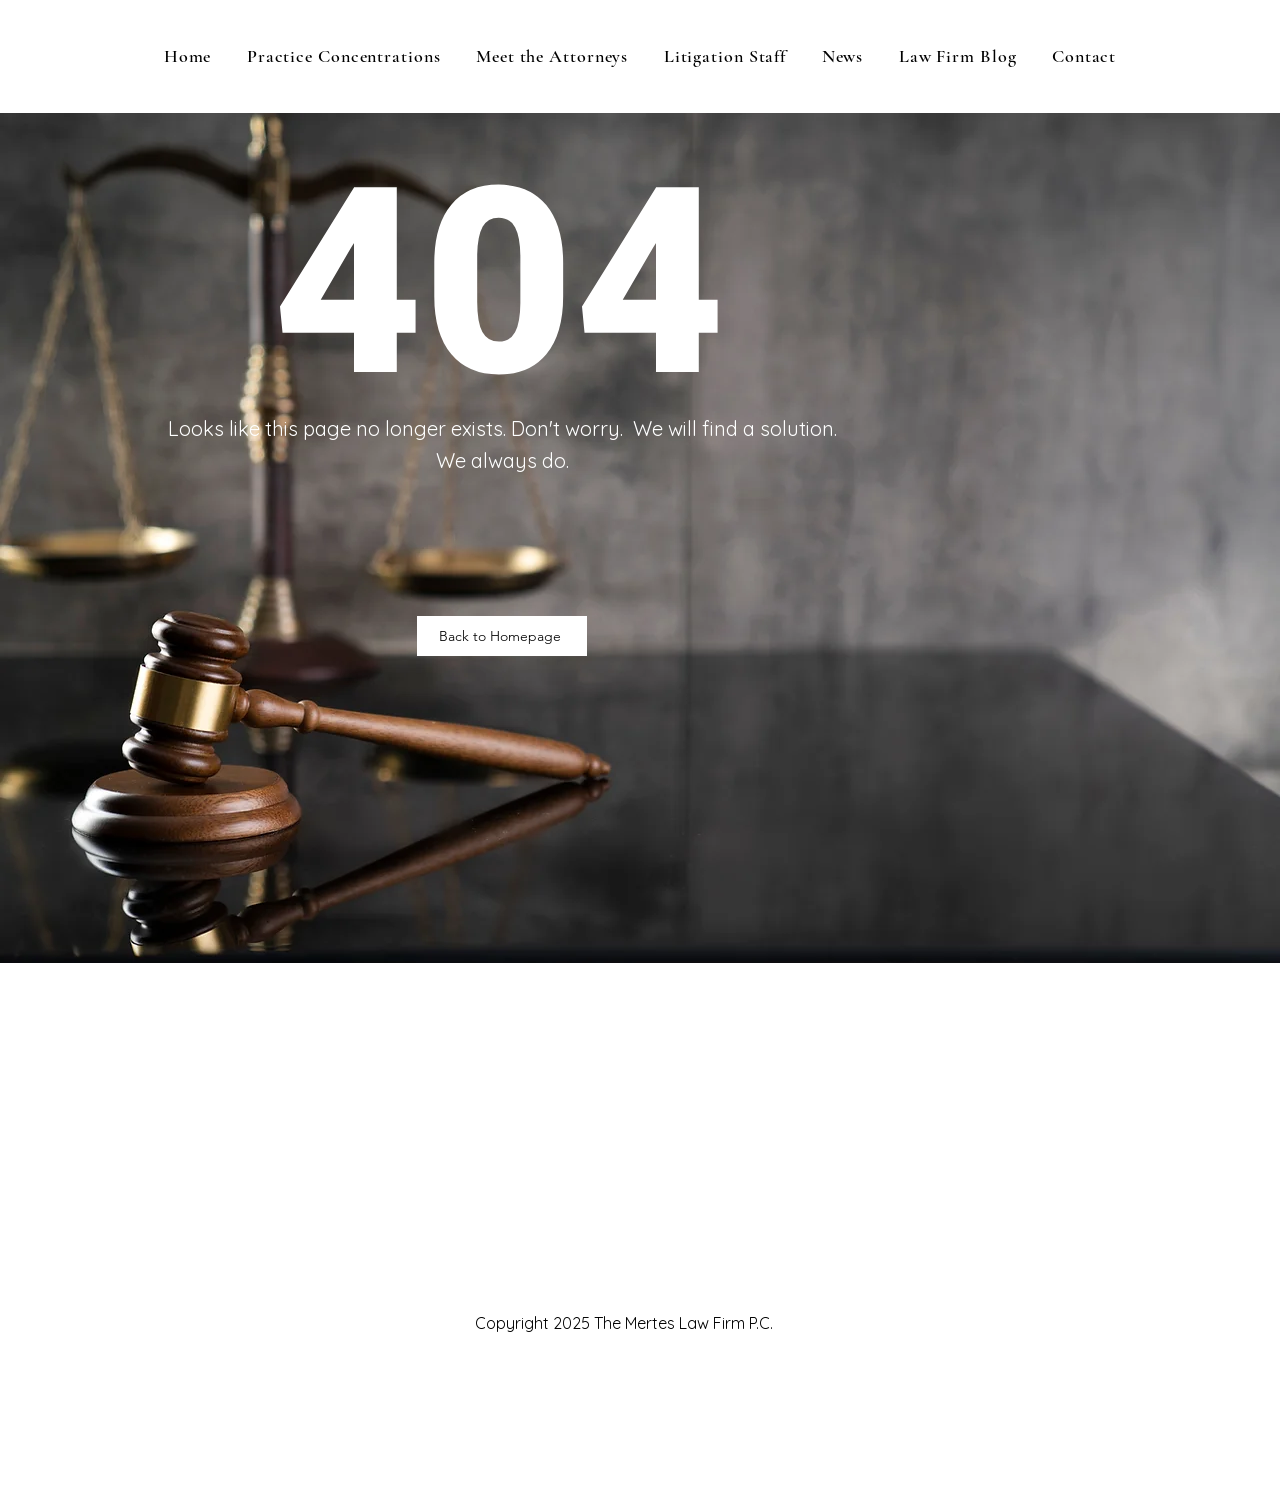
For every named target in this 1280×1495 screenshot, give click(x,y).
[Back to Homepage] (502, 636)
